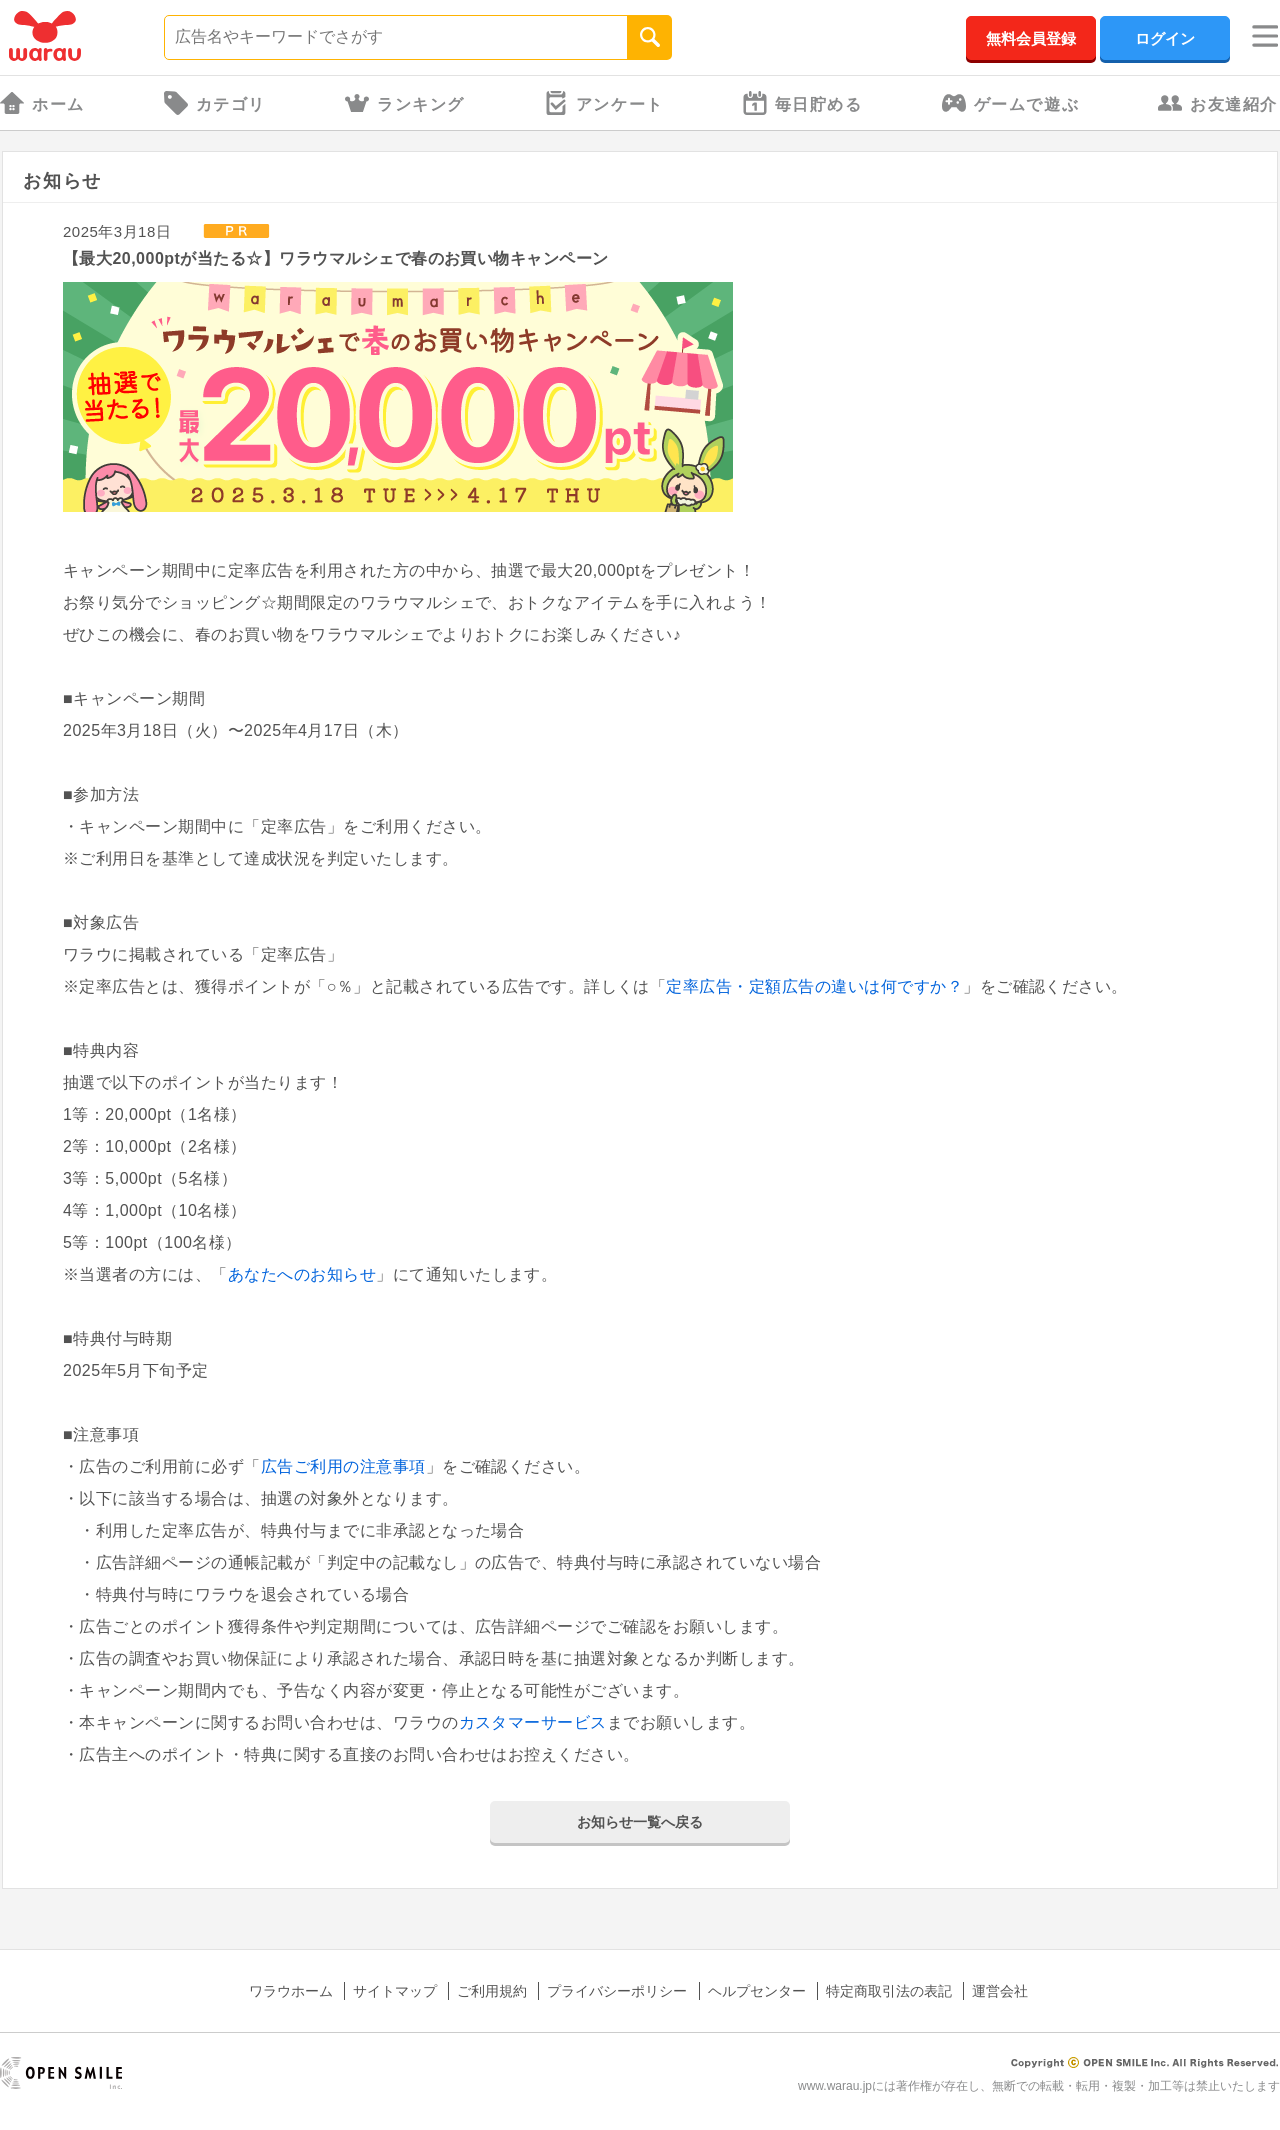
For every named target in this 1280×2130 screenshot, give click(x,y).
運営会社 (1000, 1991)
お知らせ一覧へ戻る (640, 1822)
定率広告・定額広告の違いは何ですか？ (814, 986)
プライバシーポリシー (617, 1991)
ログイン (1165, 38)
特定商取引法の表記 (889, 1991)
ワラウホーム (291, 1991)
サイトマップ (395, 1991)
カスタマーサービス (533, 1722)
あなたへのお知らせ (302, 1274)
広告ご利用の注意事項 (343, 1466)
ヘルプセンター (757, 1991)
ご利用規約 (492, 1991)
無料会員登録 (1031, 38)
